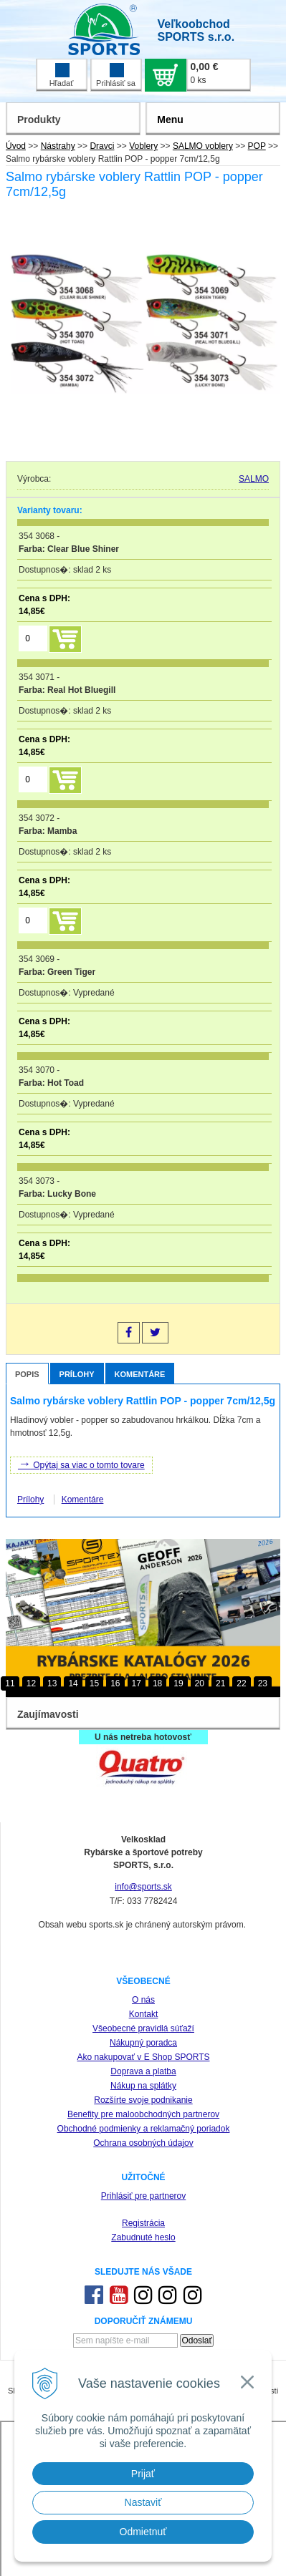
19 (178, 1683)
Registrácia (143, 2223)
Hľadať (61, 75)
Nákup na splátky (143, 2086)
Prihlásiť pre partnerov (143, 2196)
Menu (170, 119)
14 (72, 1683)
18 (157, 1683)
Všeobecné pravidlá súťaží (143, 2028)
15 (94, 1683)
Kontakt (143, 2014)
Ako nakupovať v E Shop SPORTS (143, 2057)
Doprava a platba (143, 2071)
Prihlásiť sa (115, 75)
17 (136, 1683)
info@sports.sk (143, 1887)
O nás (143, 2000)
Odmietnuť (143, 2531)
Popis (27, 1374)
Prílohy (77, 1374)
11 (9, 1683)
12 (31, 1683)
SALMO (254, 479)
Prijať (143, 2473)
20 (199, 1683)
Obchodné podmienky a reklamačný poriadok (143, 2129)
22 (241, 1683)
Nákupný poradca (143, 2043)
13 (52, 1683)
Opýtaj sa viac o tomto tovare (81, 1464)
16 (115, 1683)
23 (262, 1683)
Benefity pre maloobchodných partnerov (143, 2114)
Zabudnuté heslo (143, 2237)
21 (220, 1683)
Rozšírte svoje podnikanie (143, 2100)
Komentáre (140, 1374)
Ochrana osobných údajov (143, 2143)
